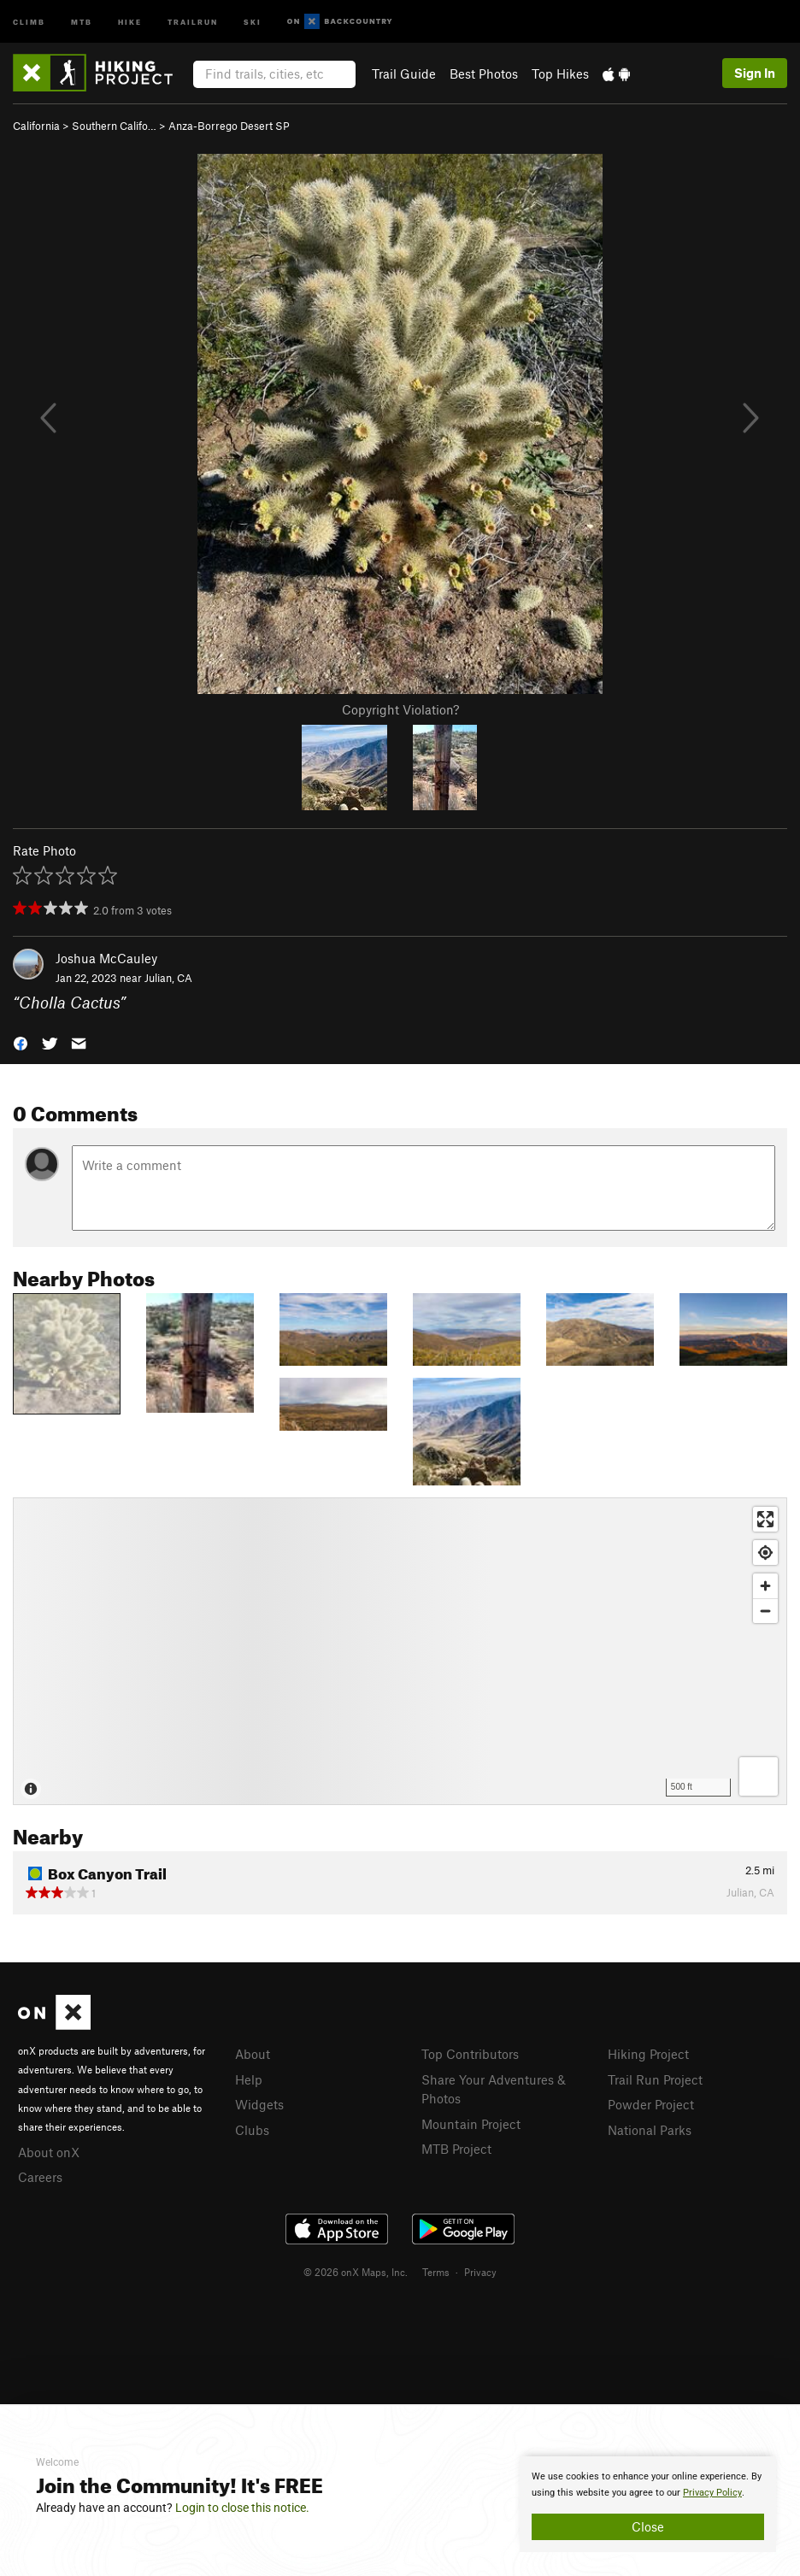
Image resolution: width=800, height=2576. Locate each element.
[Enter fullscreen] (765, 1519)
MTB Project (456, 2148)
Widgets (259, 2104)
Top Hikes (560, 73)
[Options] (758, 1776)
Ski (253, 20)
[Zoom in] (765, 1585)
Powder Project (651, 2104)
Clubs (252, 2130)
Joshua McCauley (106, 958)
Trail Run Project (655, 2079)
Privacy (480, 2272)
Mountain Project (471, 2124)
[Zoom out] (765, 1610)
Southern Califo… (114, 125)
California (36, 125)
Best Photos (484, 73)
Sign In (754, 72)
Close (648, 2526)
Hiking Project (648, 2053)
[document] (648, 2504)
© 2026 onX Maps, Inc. (355, 2272)
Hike (130, 20)
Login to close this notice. (242, 2507)
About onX (48, 2152)
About (252, 2053)
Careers (40, 2177)
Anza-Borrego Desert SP (229, 125)
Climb (29, 20)
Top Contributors (470, 2053)
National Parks (649, 2130)
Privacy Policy (712, 2492)
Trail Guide (404, 73)
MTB (81, 20)
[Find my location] (765, 1552)
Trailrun (193, 20)
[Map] (400, 1651)
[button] (20, 1042)
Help (248, 2079)
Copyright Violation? (400, 709)
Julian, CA (168, 978)
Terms (436, 2272)
